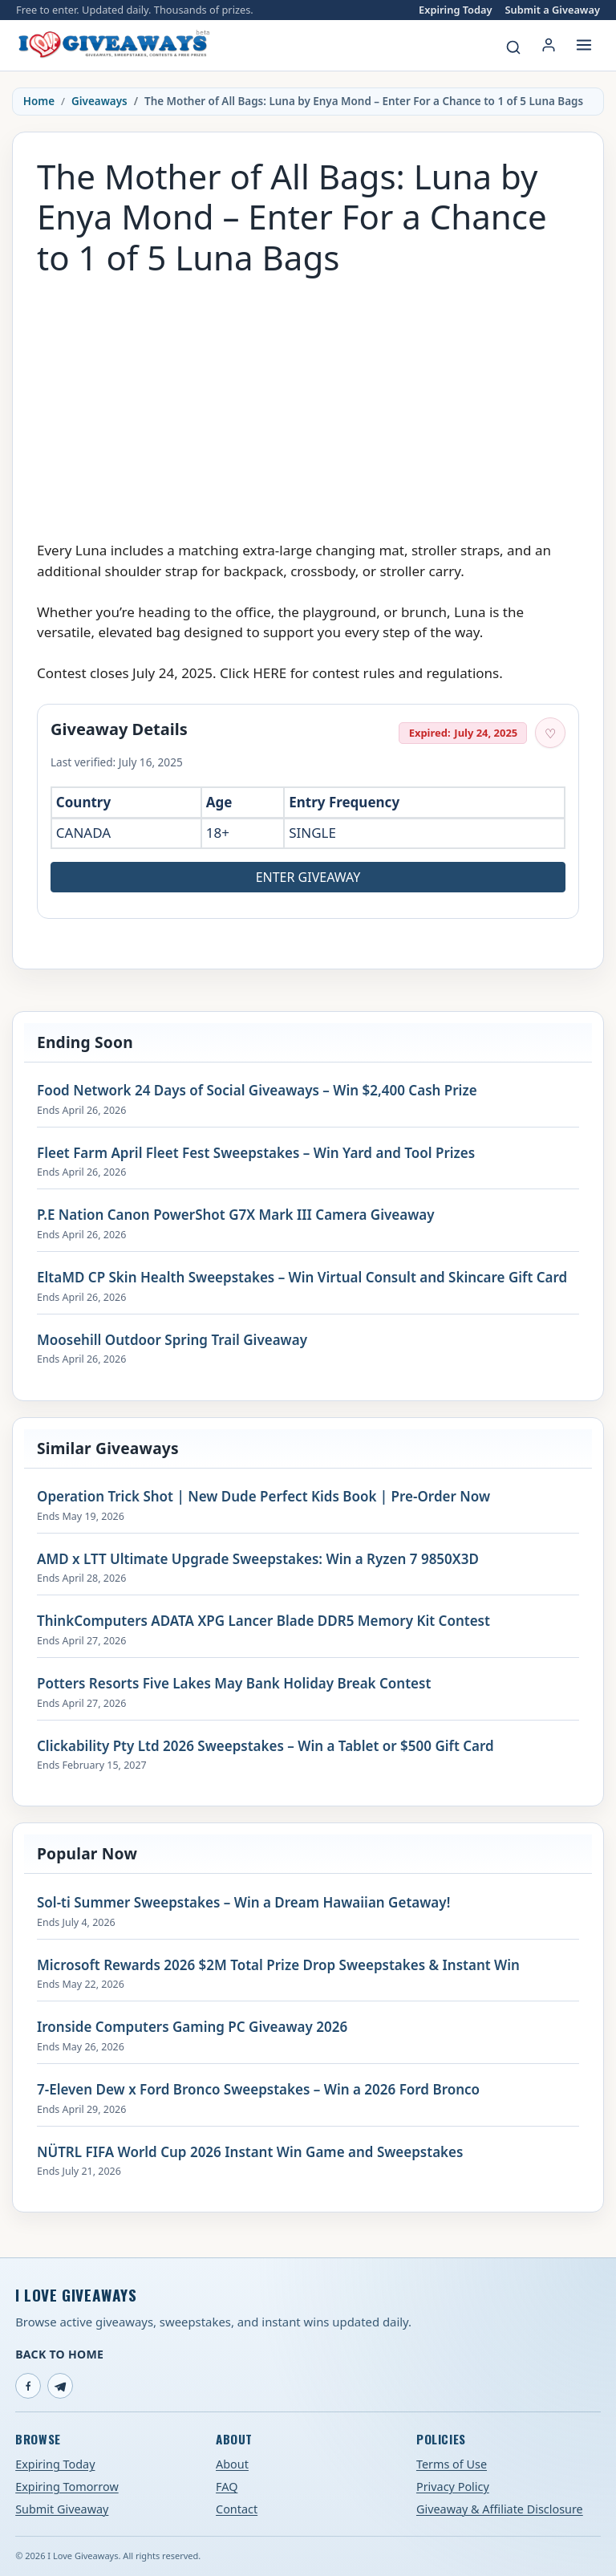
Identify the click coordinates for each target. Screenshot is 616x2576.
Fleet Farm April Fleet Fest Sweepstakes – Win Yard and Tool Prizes (256, 1153)
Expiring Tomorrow (67, 2486)
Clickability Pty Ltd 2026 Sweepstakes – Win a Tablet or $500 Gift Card (265, 1746)
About (232, 2464)
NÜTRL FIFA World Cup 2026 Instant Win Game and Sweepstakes (250, 2152)
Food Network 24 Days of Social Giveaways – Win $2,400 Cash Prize (257, 1090)
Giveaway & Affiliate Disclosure (499, 2509)
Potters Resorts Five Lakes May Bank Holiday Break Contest (234, 1683)
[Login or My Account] (548, 45)
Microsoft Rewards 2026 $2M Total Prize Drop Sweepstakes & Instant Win (278, 1965)
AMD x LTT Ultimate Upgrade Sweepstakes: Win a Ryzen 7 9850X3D (258, 1559)
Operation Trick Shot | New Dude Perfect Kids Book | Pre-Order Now (263, 1496)
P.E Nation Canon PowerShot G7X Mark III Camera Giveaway (236, 1215)
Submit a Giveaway (552, 10)
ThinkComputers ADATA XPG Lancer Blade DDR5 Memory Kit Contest (263, 1621)
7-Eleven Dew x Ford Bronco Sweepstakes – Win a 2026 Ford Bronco (258, 2090)
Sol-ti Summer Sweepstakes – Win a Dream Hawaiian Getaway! (243, 1903)
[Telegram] (60, 2386)
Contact (236, 2509)
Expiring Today (455, 10)
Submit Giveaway (61, 2509)
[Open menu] (584, 45)
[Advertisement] (308, 400)
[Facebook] (28, 2386)
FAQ (226, 2486)
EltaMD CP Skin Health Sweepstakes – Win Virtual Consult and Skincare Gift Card (302, 1277)
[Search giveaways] (513, 47)
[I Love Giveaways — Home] (113, 45)
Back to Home (59, 2354)
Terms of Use (451, 2464)
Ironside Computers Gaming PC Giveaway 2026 (192, 2027)
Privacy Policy (452, 2486)
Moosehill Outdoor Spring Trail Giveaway (172, 1340)
